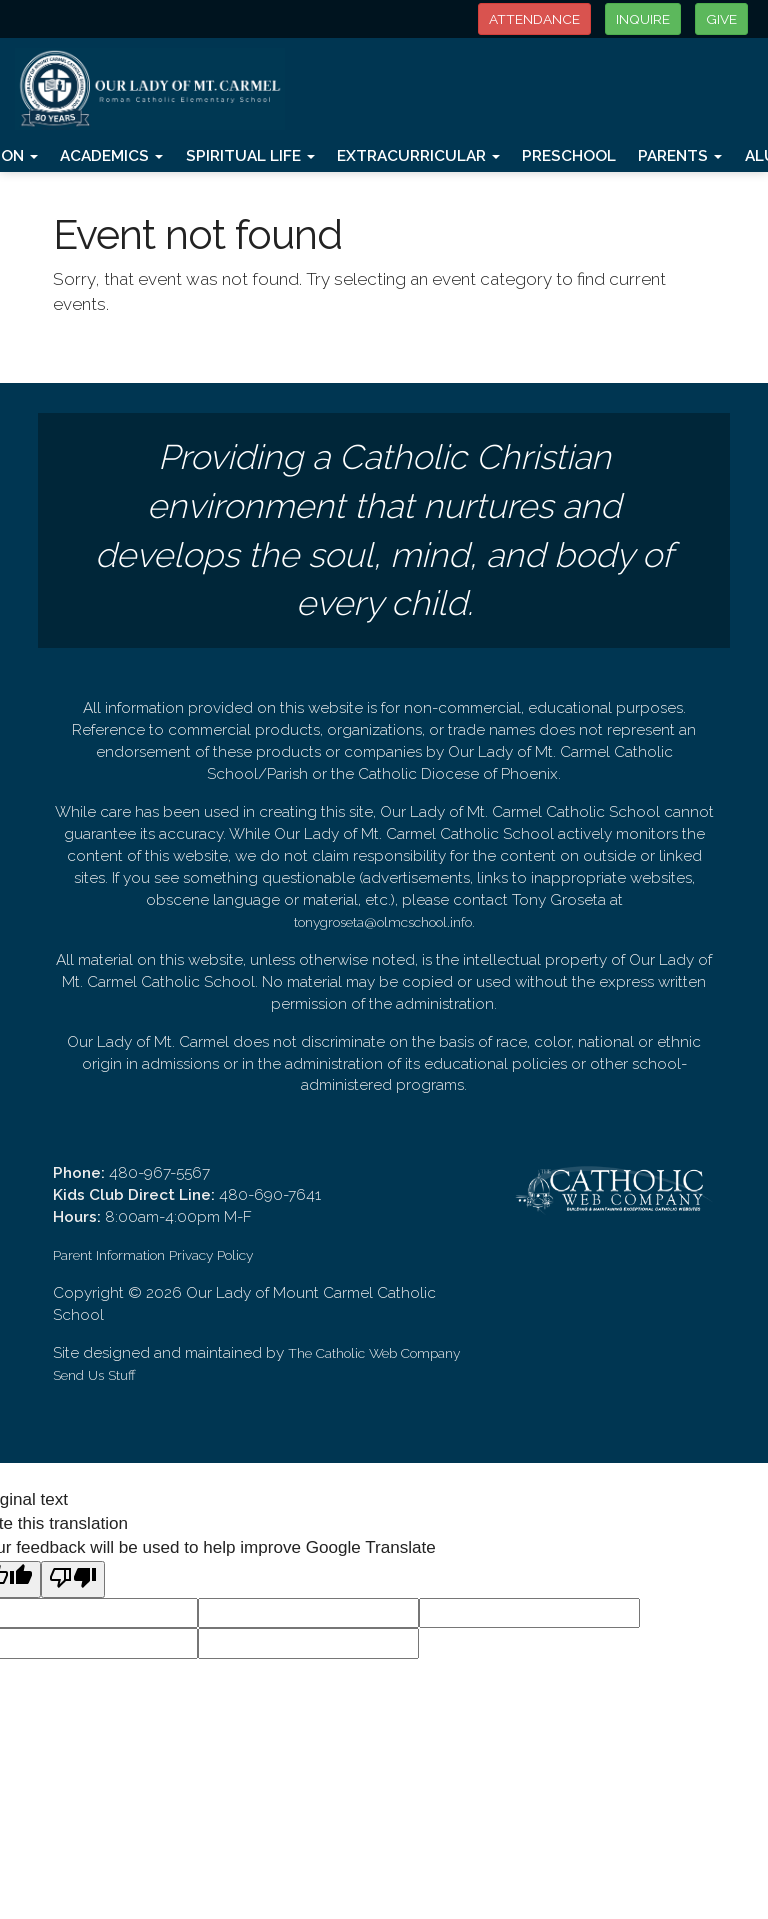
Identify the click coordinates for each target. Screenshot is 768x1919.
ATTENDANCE (534, 19)
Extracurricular (418, 156)
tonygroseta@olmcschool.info (383, 922)
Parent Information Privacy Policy (153, 1255)
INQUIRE (643, 19)
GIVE (721, 19)
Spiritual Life (250, 156)
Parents (680, 156)
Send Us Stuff (94, 1375)
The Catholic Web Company (374, 1353)
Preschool (569, 156)
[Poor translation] (73, 1579)
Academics (111, 156)
